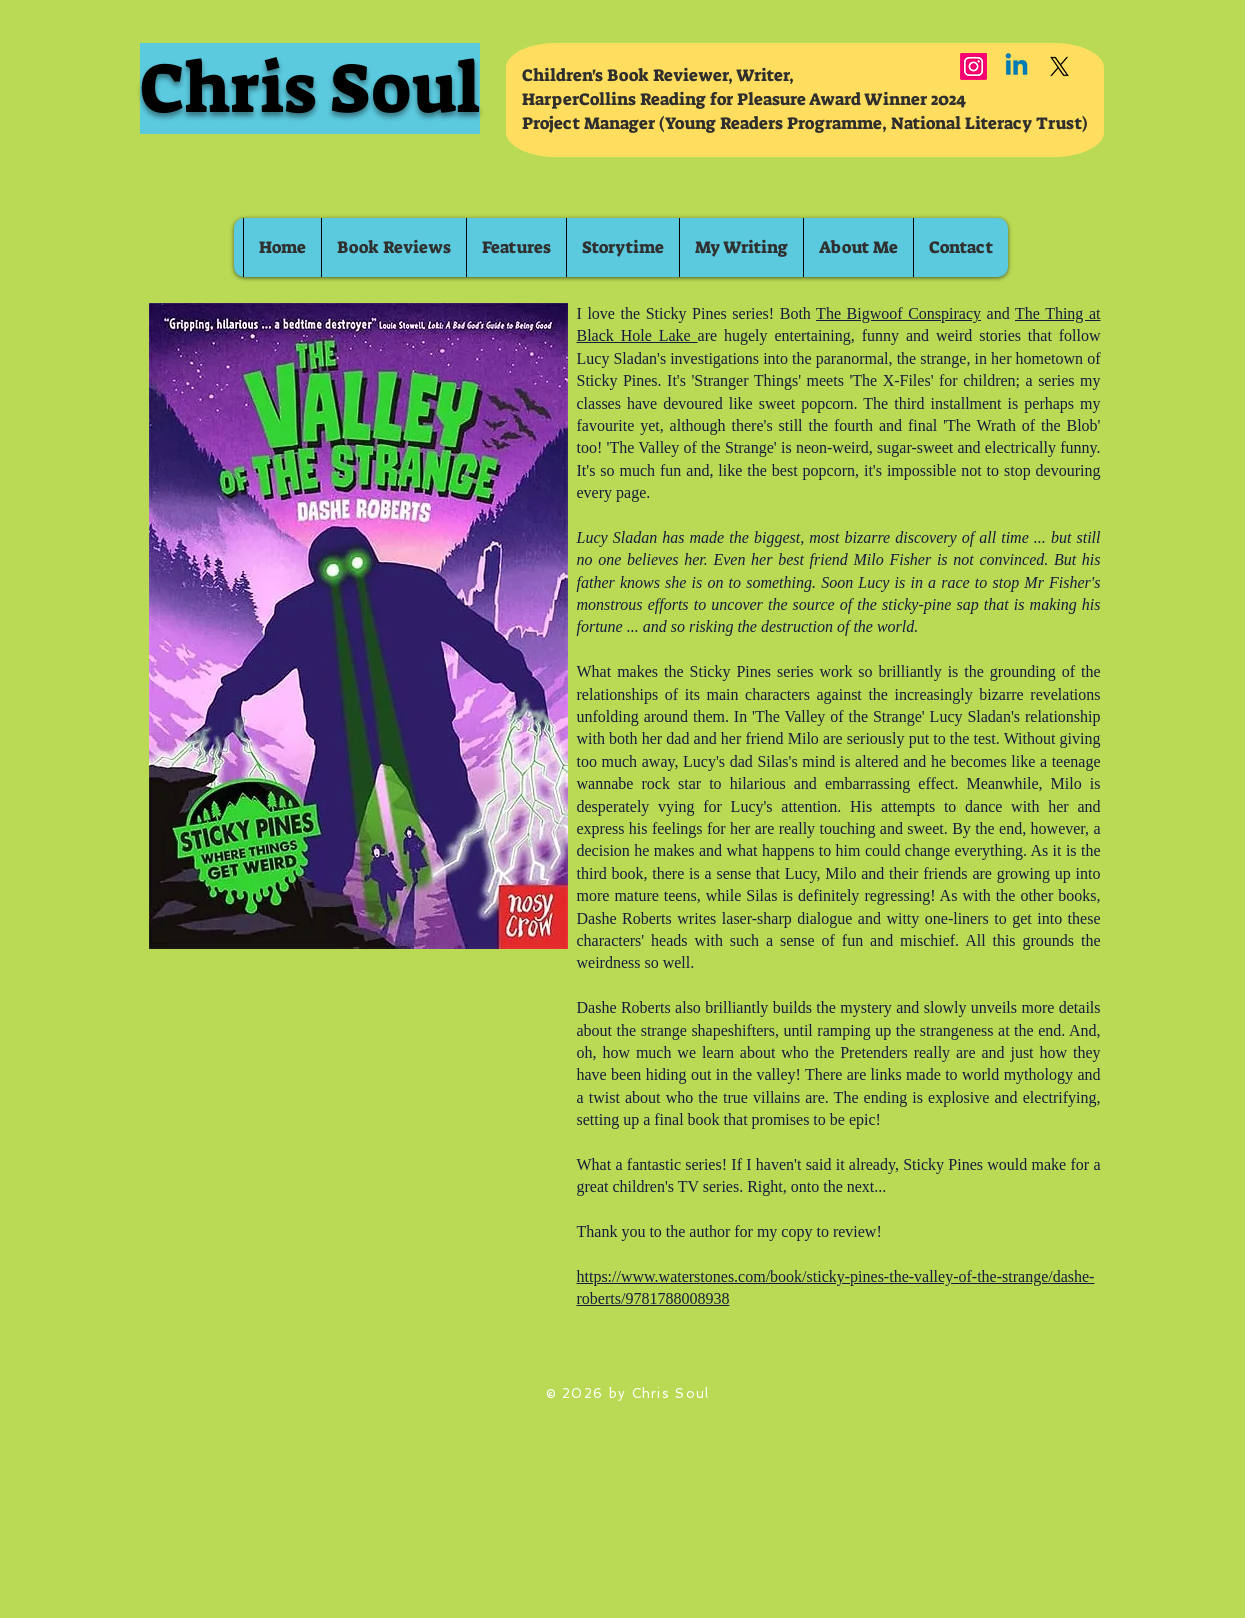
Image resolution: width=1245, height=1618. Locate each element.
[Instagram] (973, 66)
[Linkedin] (1016, 66)
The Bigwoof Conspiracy (898, 313)
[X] (1059, 66)
